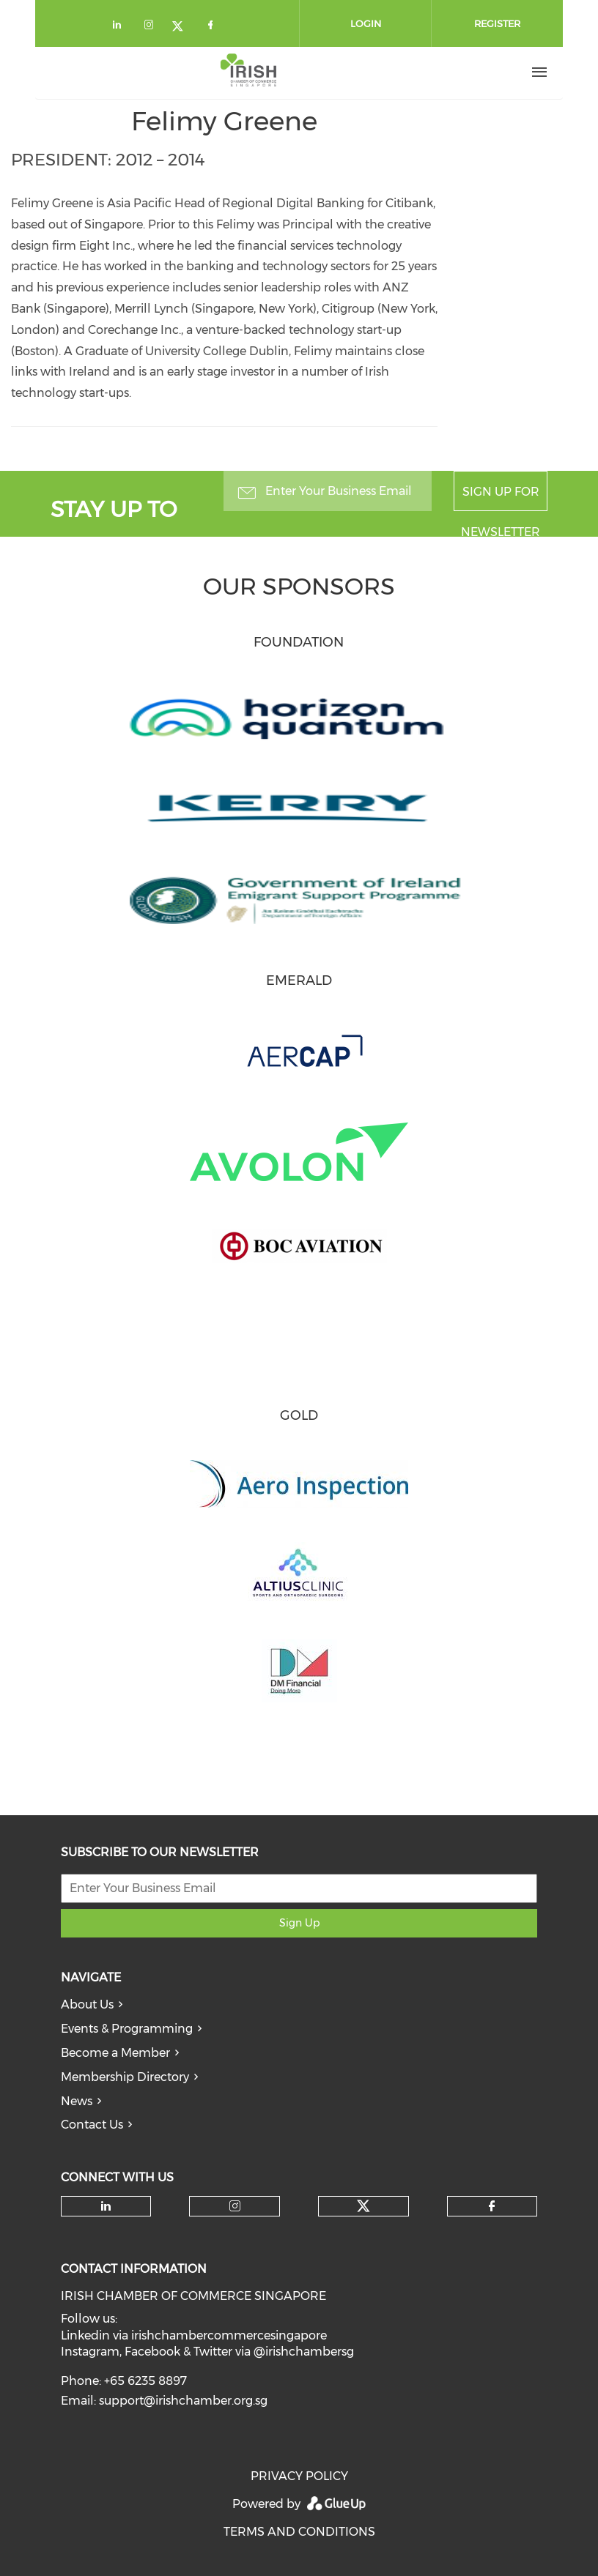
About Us (87, 2004)
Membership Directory (125, 2077)
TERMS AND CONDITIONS (299, 2532)
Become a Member (115, 2053)
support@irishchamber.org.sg (183, 2401)
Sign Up (299, 1922)
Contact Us (92, 2125)
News (76, 2101)
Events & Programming (127, 2029)
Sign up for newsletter (500, 498)
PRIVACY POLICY (299, 2476)
